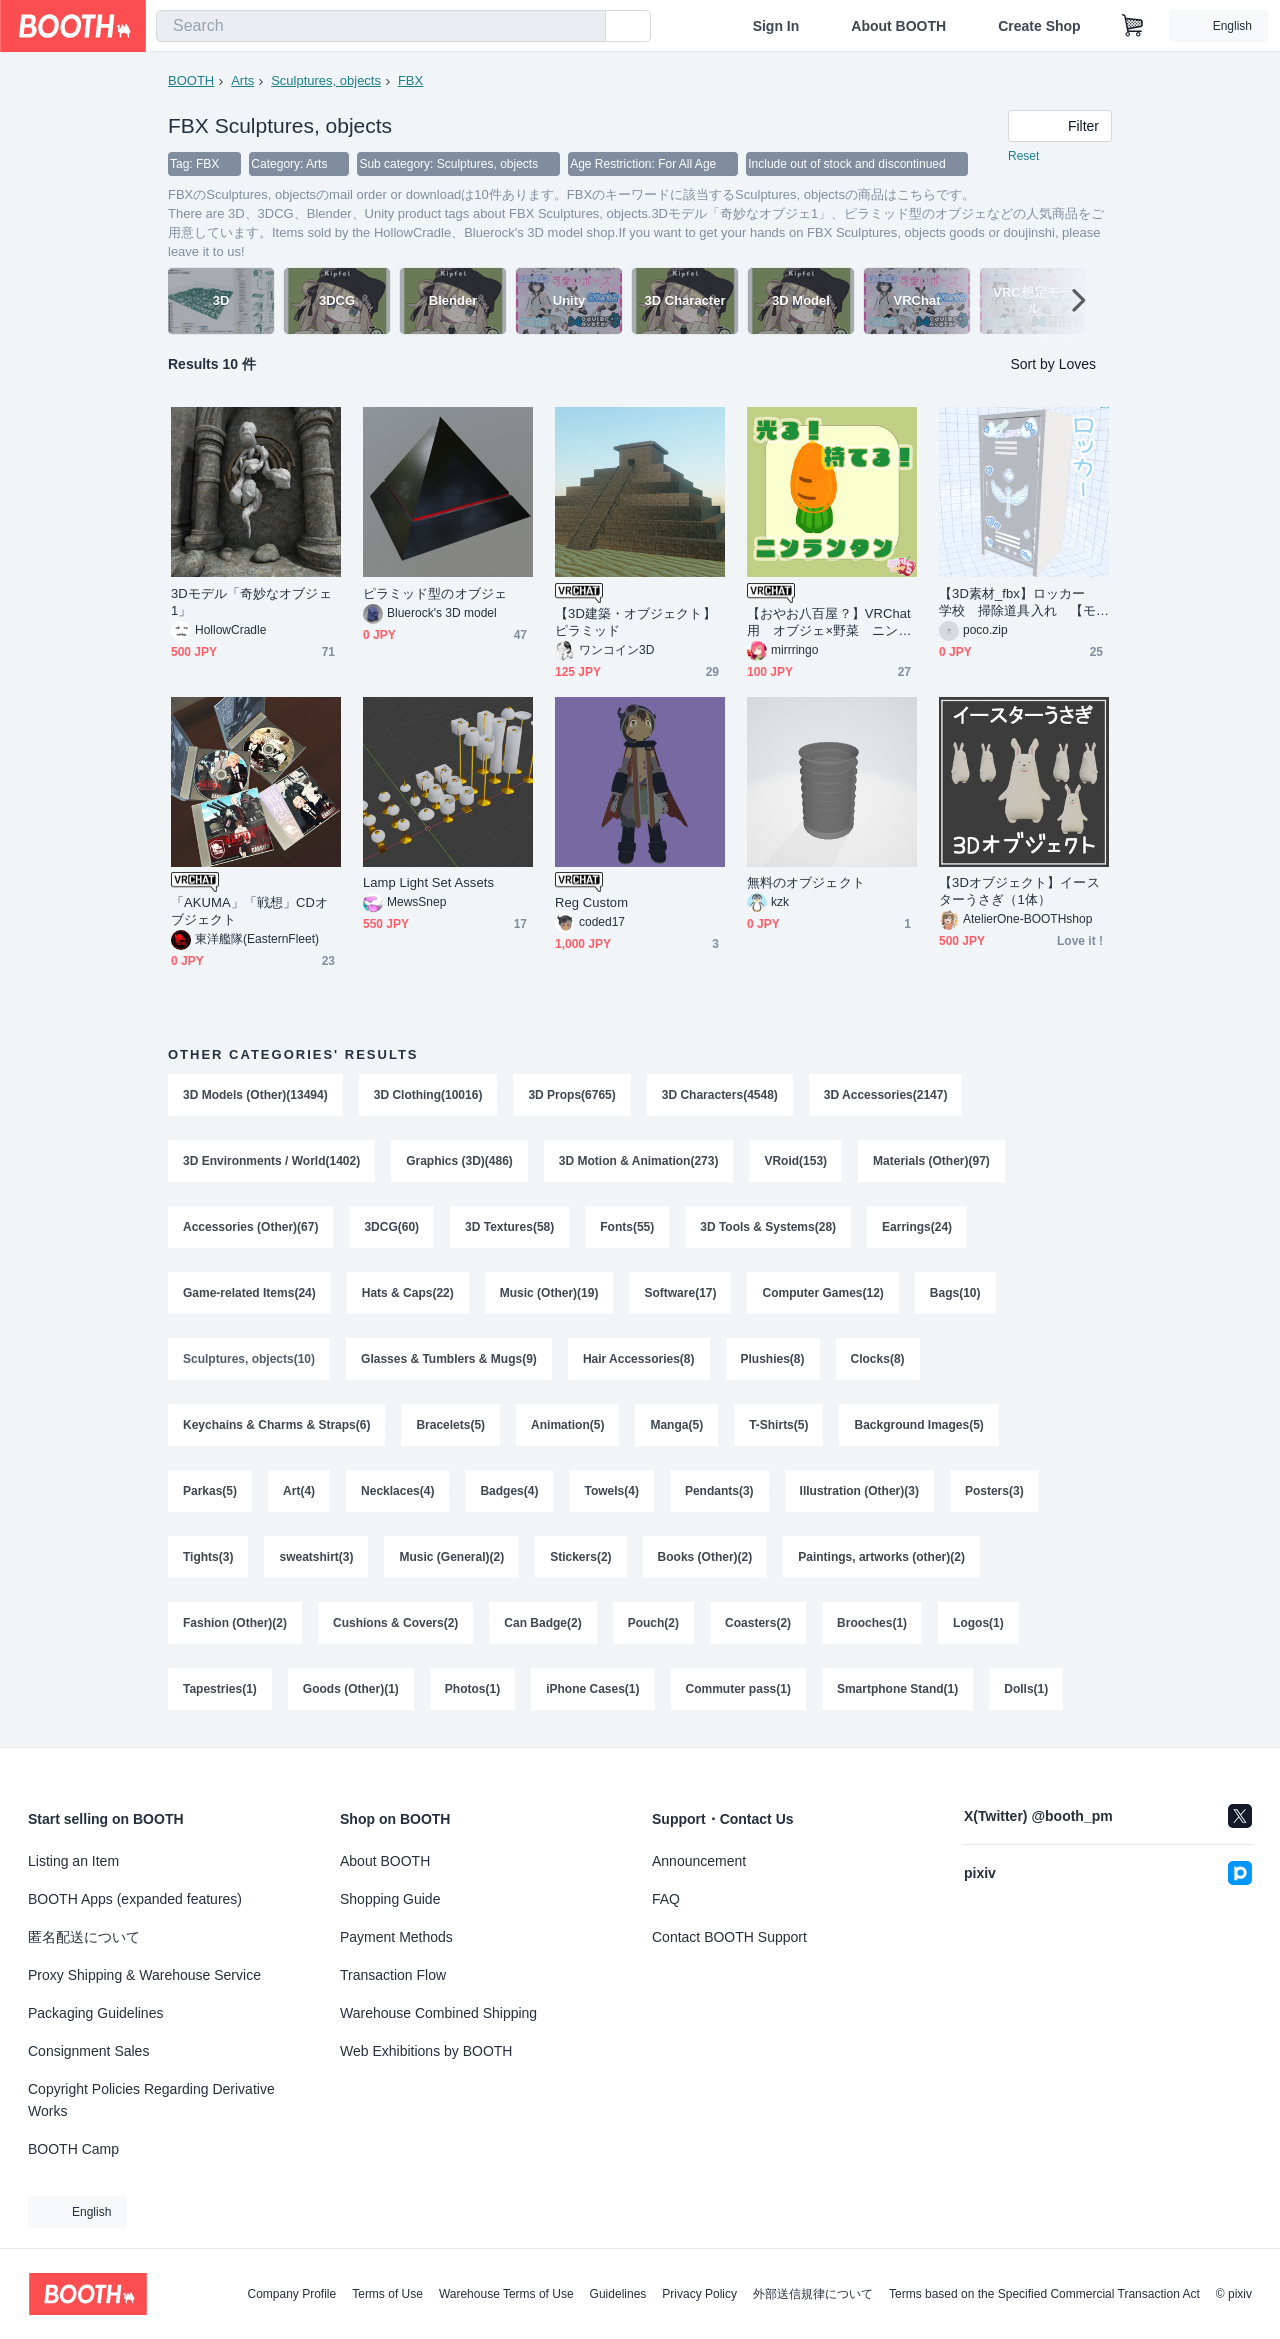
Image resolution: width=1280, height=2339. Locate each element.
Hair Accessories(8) (639, 1359)
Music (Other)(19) (549, 1293)
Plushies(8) (773, 1359)
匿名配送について (84, 1937)
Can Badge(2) (542, 1623)
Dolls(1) (1026, 1689)
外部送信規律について (813, 2294)
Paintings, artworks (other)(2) (881, 1557)
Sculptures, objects (326, 80)
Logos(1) (978, 1623)
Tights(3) (208, 1557)
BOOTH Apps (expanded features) (135, 1899)
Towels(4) (611, 1491)
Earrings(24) (917, 1227)
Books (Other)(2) (705, 1557)
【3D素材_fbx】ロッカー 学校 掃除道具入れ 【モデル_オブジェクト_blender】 (1018, 602)
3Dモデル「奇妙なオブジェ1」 (251, 602)
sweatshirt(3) (316, 1557)
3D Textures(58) (509, 1227)
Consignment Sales (88, 2051)
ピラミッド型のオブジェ (435, 593)
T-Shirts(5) (778, 1425)
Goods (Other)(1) (351, 1689)
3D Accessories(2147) (886, 1095)
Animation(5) (567, 1425)
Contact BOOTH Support (729, 1937)
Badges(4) (509, 1491)
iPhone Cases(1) (592, 1689)
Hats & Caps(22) (408, 1293)
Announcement (699, 1861)
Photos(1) (472, 1689)
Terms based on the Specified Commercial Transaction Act (1044, 2294)
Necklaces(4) (397, 1491)
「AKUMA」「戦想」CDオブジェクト (249, 911)
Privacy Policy (699, 2294)
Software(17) (680, 1293)
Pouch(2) (653, 1623)
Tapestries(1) (220, 1689)
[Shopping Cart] (1133, 26)
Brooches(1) (872, 1623)
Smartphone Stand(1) (897, 1689)
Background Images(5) (918, 1425)
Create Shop (1039, 26)
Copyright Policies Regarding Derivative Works (151, 2100)
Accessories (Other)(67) (250, 1227)
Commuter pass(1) (738, 1689)
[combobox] (381, 26)
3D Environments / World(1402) (271, 1161)
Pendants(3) (719, 1491)
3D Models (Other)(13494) (255, 1095)
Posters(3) (994, 1491)
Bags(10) (955, 1293)
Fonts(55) (627, 1227)
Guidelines (618, 2294)
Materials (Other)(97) (931, 1161)
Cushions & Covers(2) (395, 1623)
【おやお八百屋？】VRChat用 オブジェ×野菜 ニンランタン (829, 622)
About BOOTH (898, 26)
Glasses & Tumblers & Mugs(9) (449, 1359)
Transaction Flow (393, 1975)
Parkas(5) (210, 1491)
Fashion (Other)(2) (235, 1623)
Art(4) (299, 1491)
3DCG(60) (391, 1227)
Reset (1023, 156)
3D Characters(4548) (720, 1095)
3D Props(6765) (571, 1095)
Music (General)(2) (451, 1557)
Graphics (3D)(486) (459, 1161)
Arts (242, 80)
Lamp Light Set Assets (428, 882)
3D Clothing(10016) (428, 1095)
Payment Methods (396, 1937)
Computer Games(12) (822, 1293)
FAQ (666, 1899)
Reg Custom (591, 902)
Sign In (776, 26)
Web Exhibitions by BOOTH (426, 2051)
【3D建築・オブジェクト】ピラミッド (635, 622)
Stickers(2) (580, 1557)
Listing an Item (73, 1861)
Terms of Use (387, 2294)
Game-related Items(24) (249, 1293)
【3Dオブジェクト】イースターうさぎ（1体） (1019, 891)
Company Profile (291, 2294)
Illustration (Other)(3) (859, 1491)
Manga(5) (676, 1425)
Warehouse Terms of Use (506, 2294)
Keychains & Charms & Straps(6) (276, 1425)
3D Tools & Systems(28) (768, 1227)
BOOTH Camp (73, 2149)
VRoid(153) (795, 1161)
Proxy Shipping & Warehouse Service (144, 1975)
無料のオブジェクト (806, 882)
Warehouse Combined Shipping (438, 2013)
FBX (410, 80)
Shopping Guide (390, 1899)
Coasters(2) (758, 1623)
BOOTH (191, 80)
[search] (586, 27)
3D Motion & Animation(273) (639, 1161)
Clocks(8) (878, 1359)
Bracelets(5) (450, 1425)
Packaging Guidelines (95, 2013)
